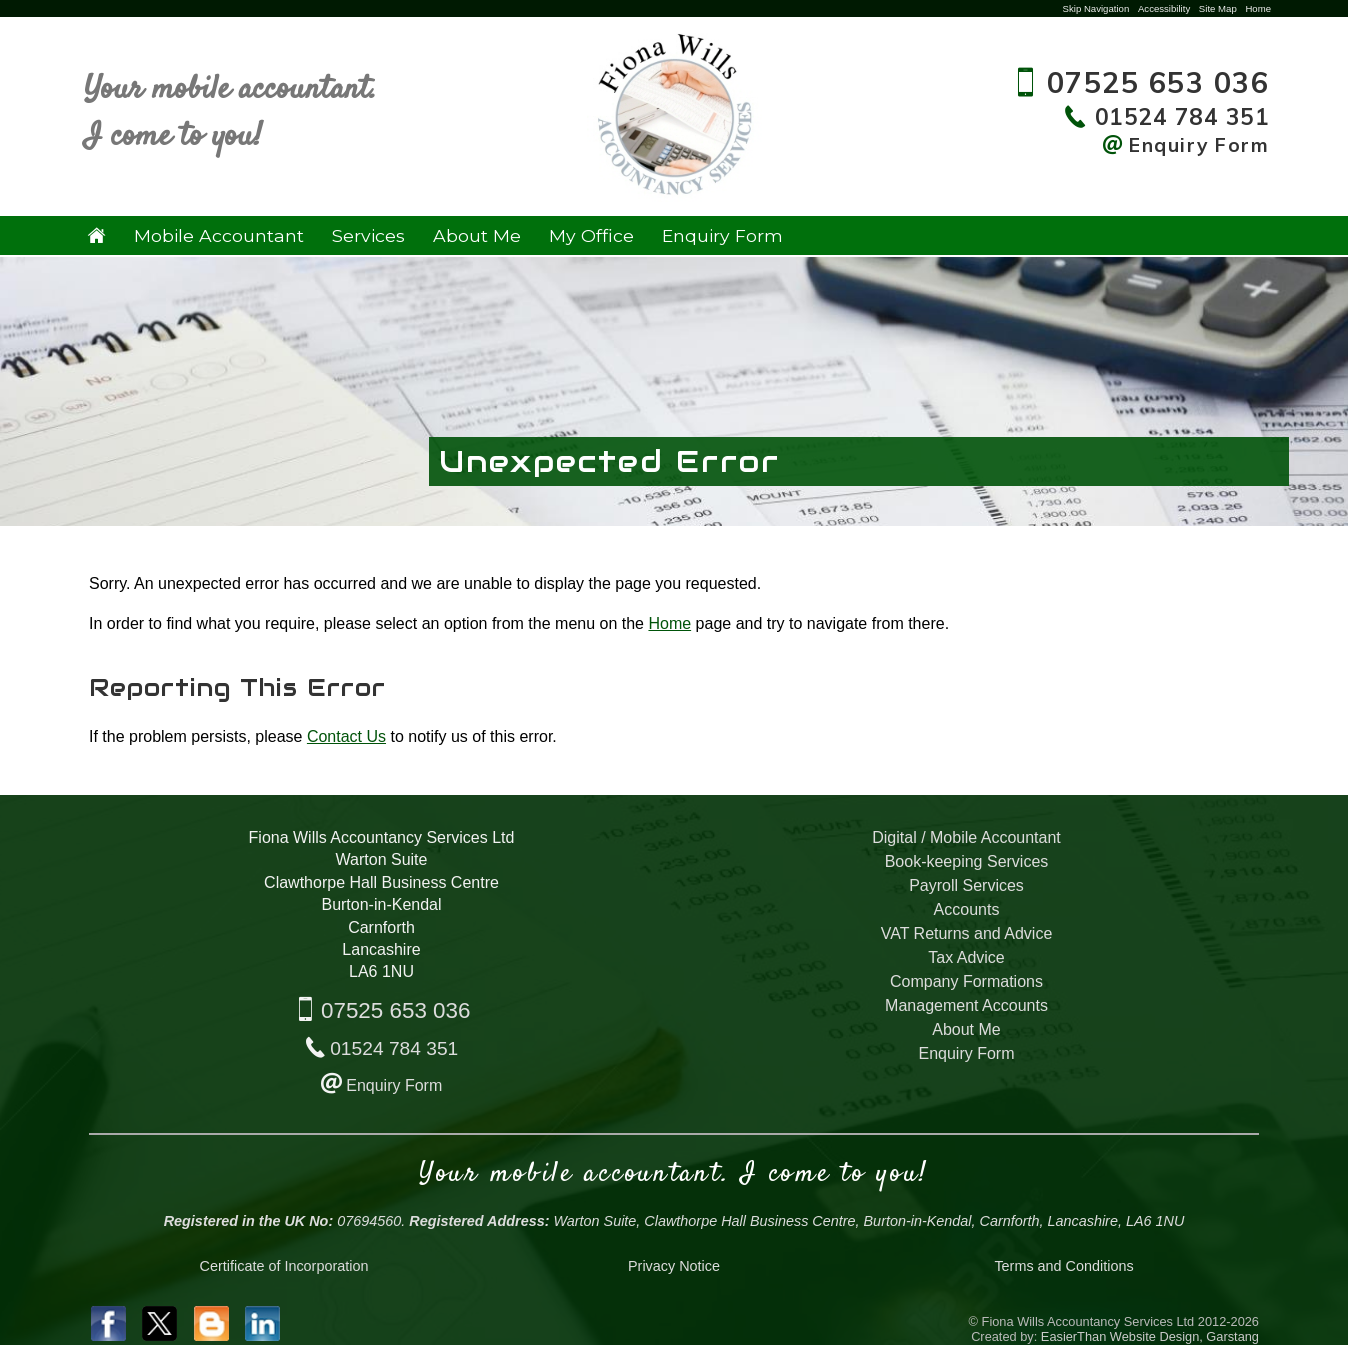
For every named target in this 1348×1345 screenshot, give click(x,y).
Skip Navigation (1096, 8)
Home (1258, 8)
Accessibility (1164, 8)
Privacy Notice (674, 1266)
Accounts (967, 909)
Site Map (1218, 8)
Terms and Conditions (1063, 1266)
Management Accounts (966, 1005)
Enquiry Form (722, 235)
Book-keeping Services (967, 861)
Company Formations (966, 981)
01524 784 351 (394, 1048)
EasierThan (1073, 1336)
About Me (477, 235)
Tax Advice (966, 957)
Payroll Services (966, 885)
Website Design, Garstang (1184, 1336)
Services (368, 235)
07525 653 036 (395, 1010)
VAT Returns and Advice (967, 933)
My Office (591, 235)
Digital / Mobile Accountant (966, 837)
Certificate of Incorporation (284, 1266)
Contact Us (346, 736)
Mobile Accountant (219, 235)
